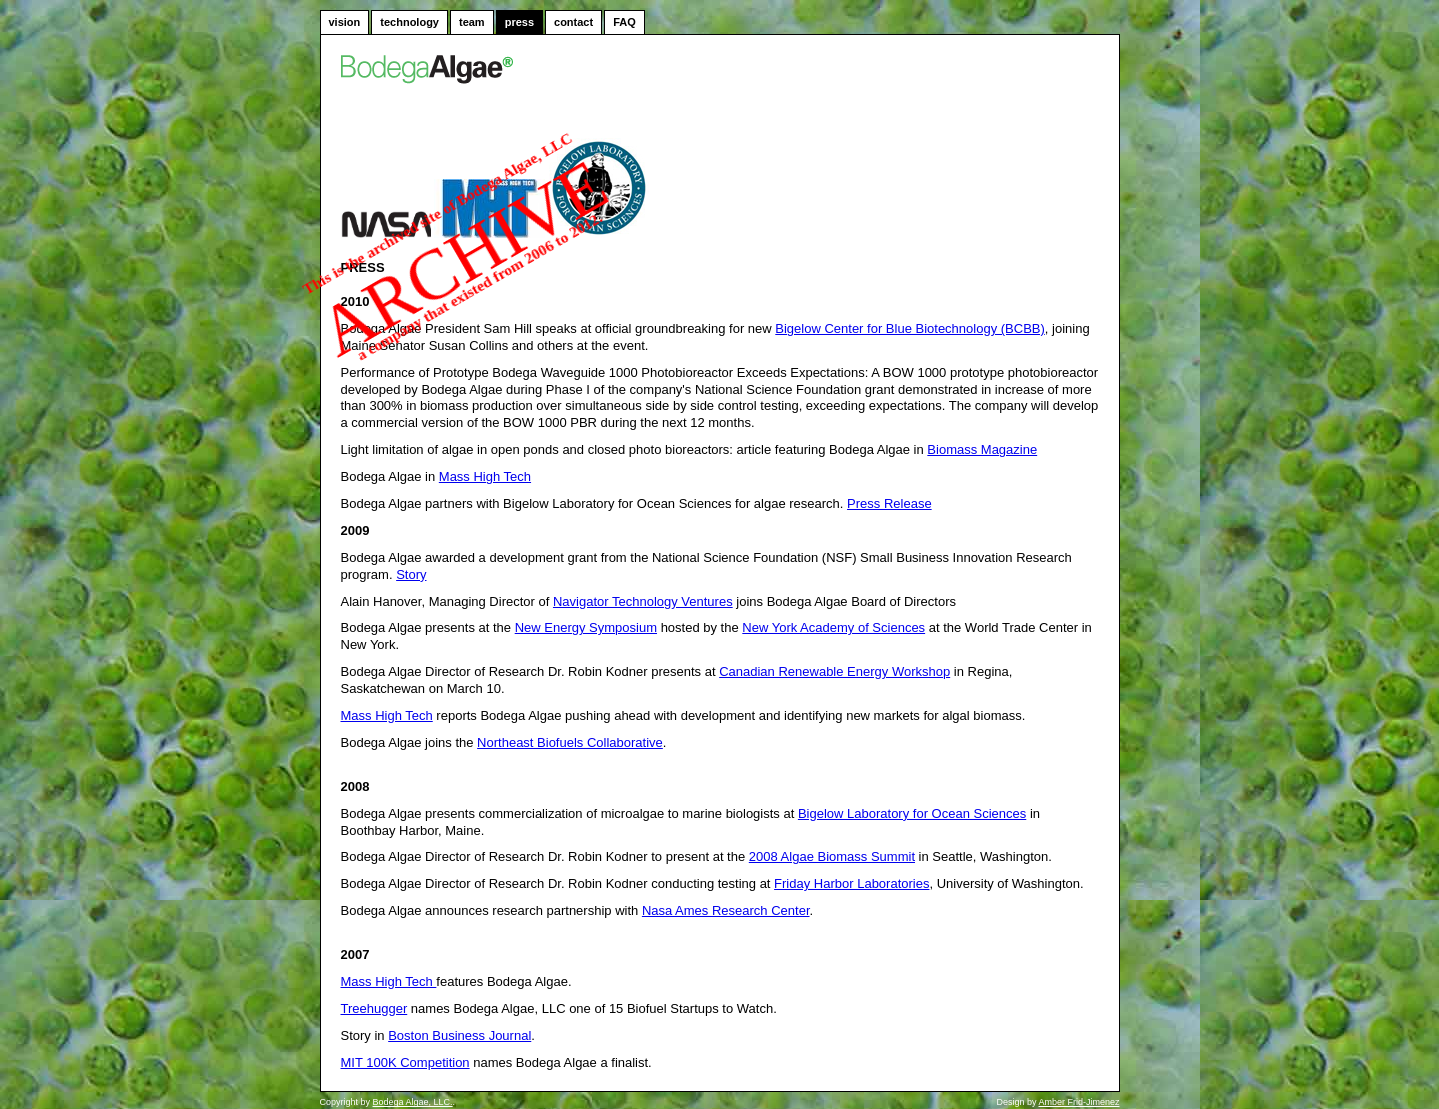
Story (411, 574)
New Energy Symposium (586, 627)
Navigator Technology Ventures (643, 601)
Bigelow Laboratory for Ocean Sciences (912, 813)
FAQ (624, 22)
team (472, 22)
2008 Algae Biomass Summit (832, 856)
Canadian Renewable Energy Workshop (834, 671)
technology (409, 22)
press (519, 22)
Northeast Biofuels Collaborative (570, 742)
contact (573, 22)
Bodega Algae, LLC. (413, 1102)
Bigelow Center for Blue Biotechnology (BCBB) (910, 328)
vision (345, 22)
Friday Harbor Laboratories (851, 883)
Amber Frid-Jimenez (1078, 1102)
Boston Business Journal (459, 1035)
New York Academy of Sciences (833, 627)
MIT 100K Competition (405, 1062)
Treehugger (374, 1008)
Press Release (889, 503)
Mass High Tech (485, 476)
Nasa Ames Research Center (726, 910)
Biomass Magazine (982, 449)
